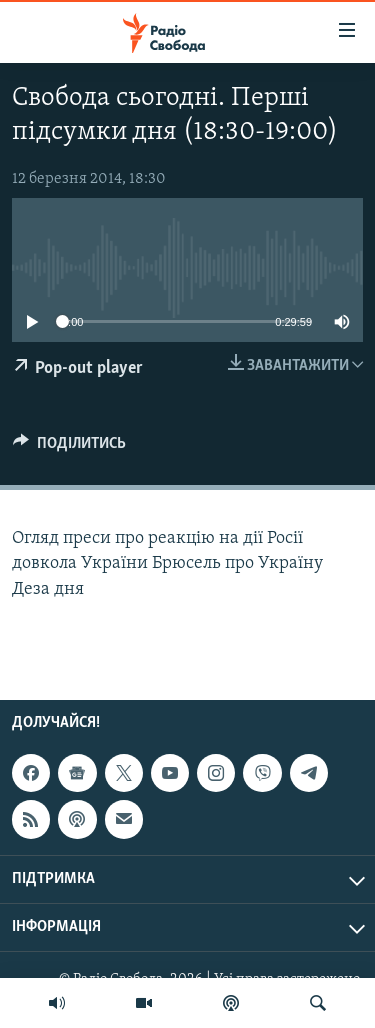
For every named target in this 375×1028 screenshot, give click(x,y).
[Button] (69, 448)
